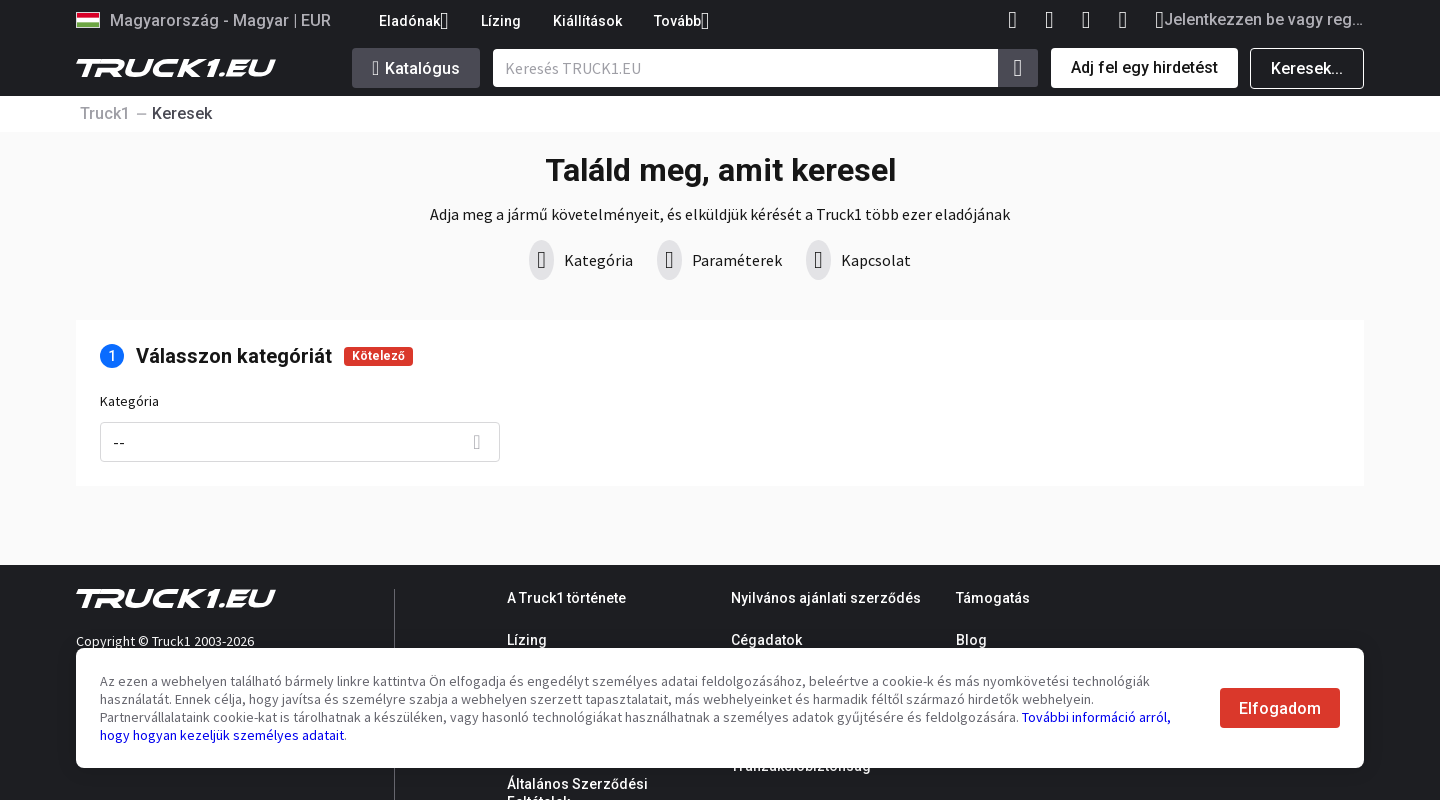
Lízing (501, 21)
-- (119, 442)
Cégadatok (766, 640)
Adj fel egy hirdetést (1144, 67)
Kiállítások (587, 21)
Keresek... (1307, 68)
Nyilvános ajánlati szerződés (826, 598)
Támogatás (993, 598)
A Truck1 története (566, 598)
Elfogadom (1280, 708)
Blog (971, 640)
